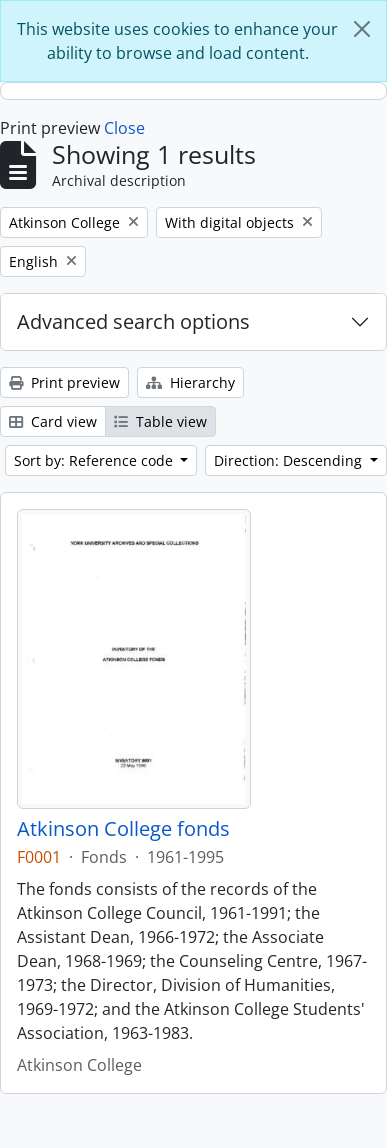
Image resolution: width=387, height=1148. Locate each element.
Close (124, 128)
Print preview (64, 382)
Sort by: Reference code (95, 460)
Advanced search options (133, 321)
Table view (160, 421)
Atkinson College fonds (123, 829)
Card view (53, 421)
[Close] (362, 29)
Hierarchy (190, 382)
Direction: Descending (290, 460)
